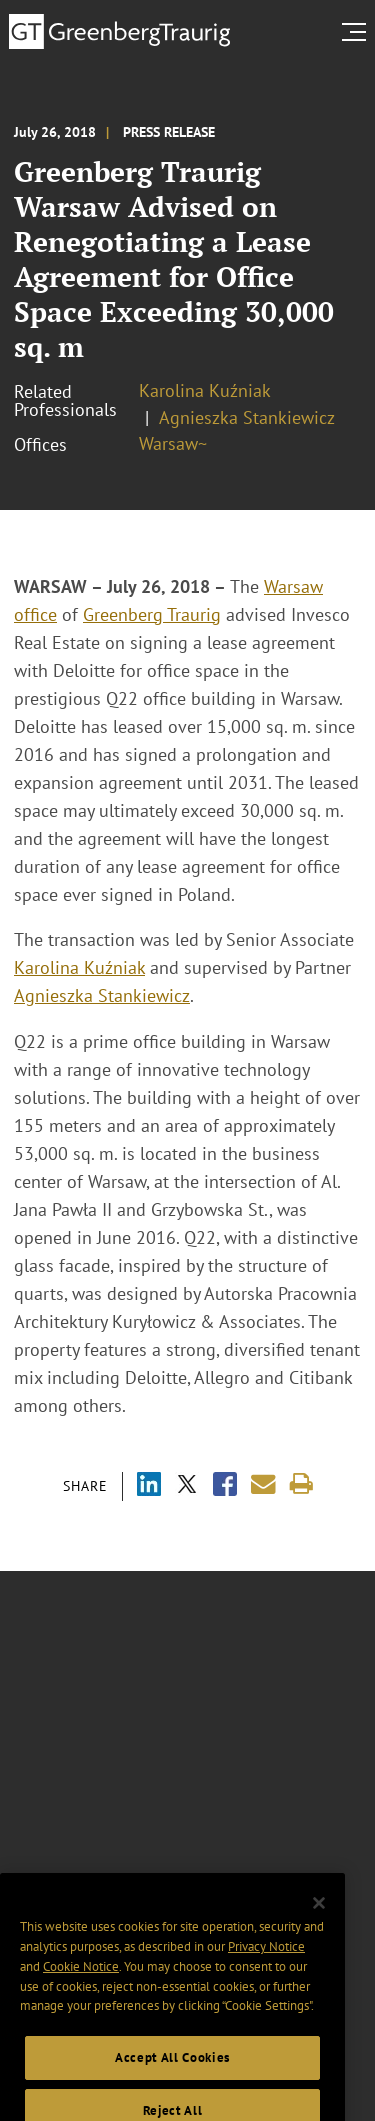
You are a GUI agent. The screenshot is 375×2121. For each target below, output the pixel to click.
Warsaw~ (173, 443)
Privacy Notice (266, 1971)
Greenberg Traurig (152, 614)
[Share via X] (187, 1486)
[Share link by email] (263, 1484)
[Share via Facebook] (225, 1486)
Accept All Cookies (172, 2082)
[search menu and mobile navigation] (358, 32)
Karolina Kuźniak (205, 390)
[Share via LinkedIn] (149, 1486)
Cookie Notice (81, 1991)
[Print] (301, 1484)
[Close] (319, 1928)
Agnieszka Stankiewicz (247, 417)
